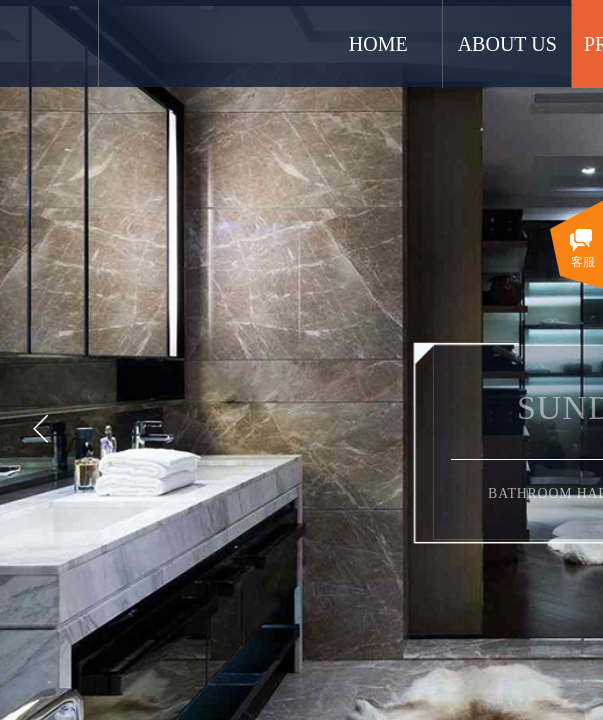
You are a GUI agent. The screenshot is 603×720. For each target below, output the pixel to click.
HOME (466, 44)
